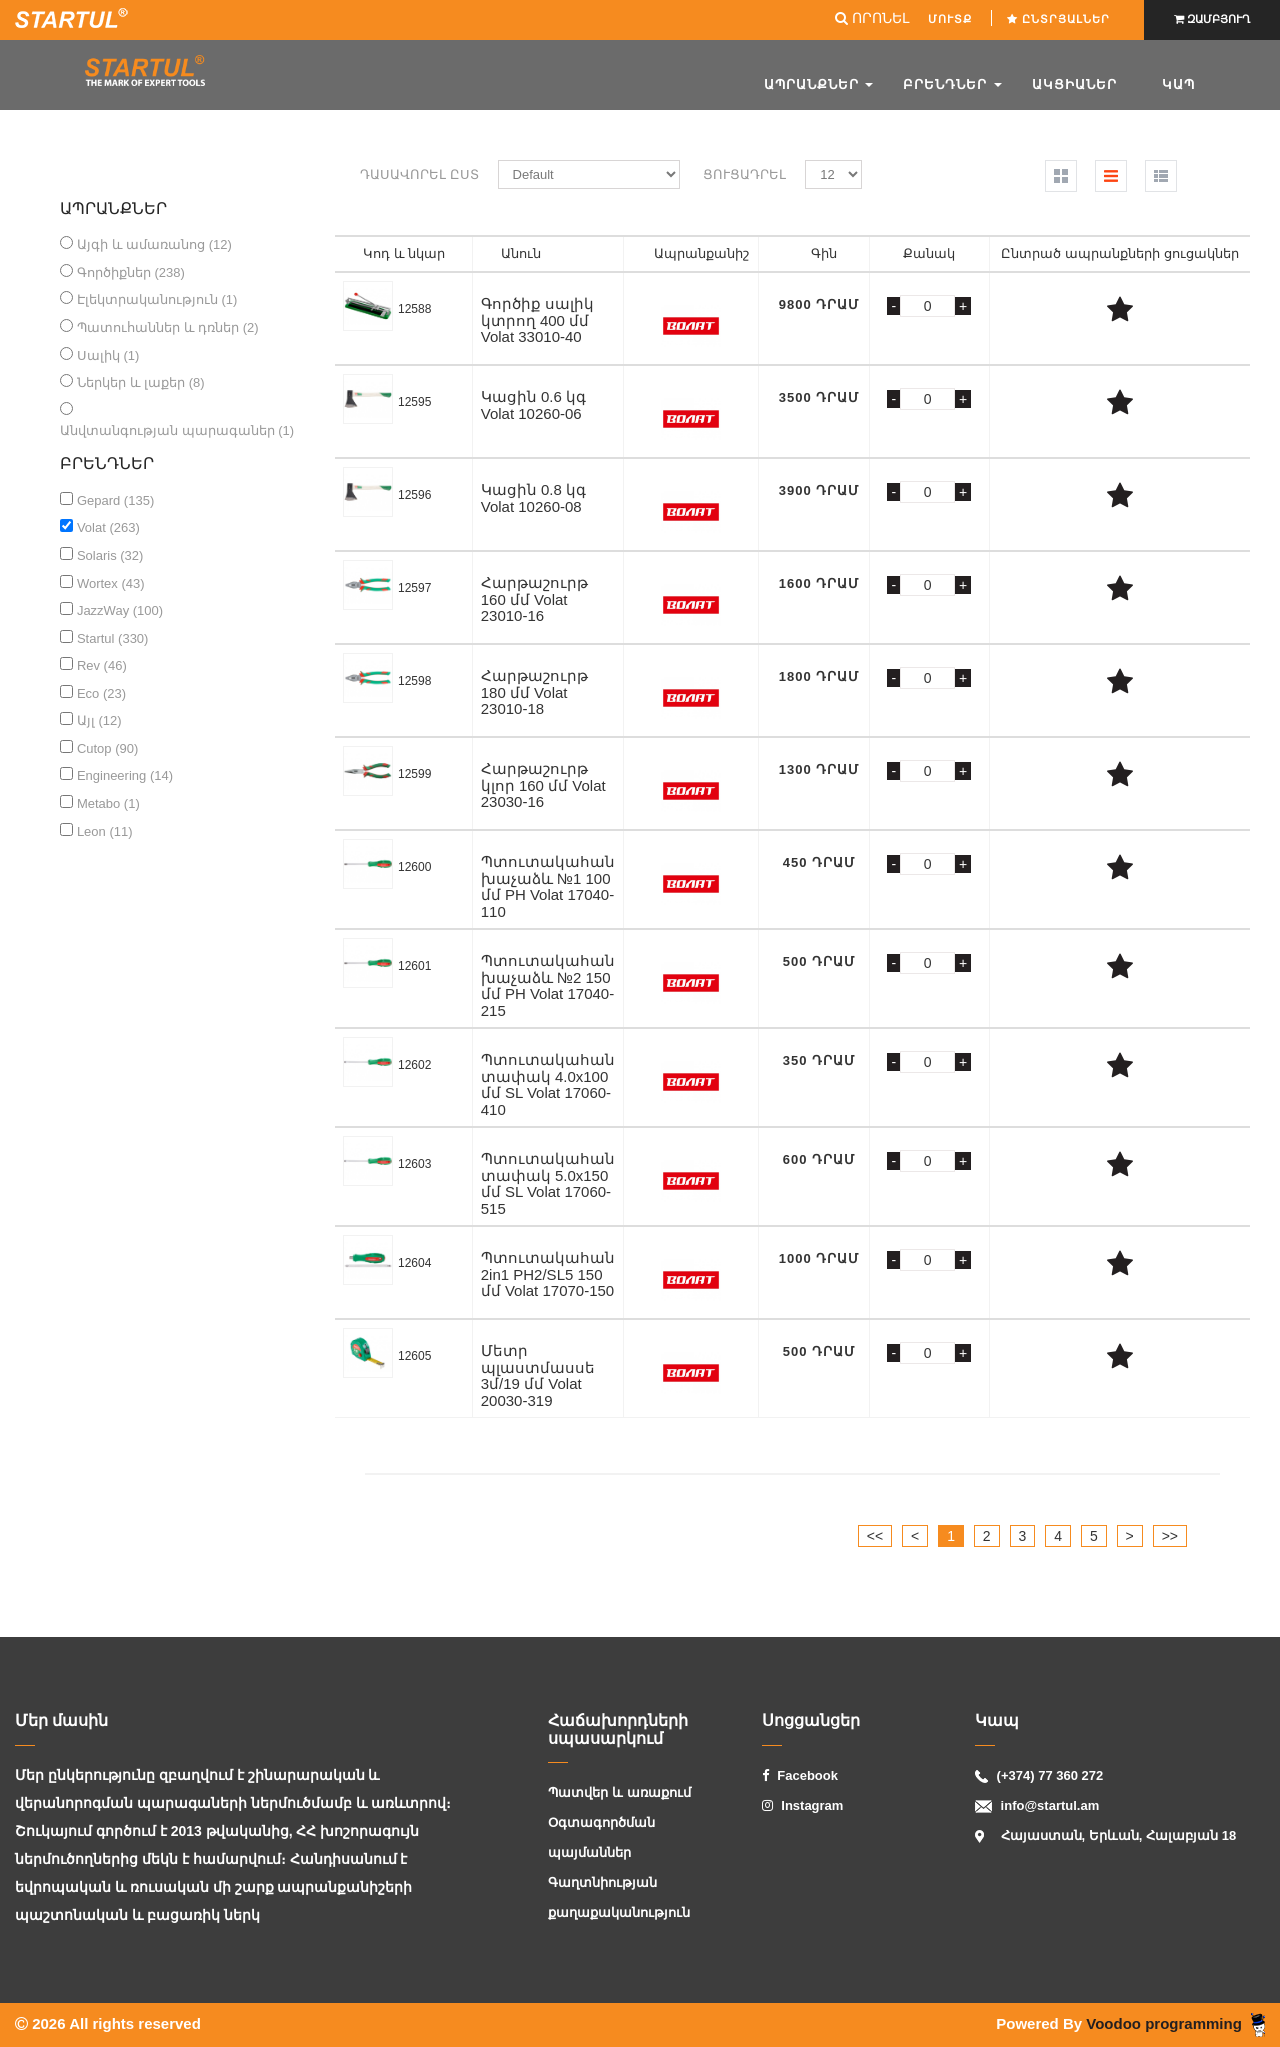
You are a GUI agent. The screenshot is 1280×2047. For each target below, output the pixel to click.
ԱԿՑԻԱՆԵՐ (1074, 84)
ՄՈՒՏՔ (952, 19)
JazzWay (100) (120, 610)
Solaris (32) (110, 555)
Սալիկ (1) (108, 355)
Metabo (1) (108, 803)
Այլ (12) (99, 720)
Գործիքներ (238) (131, 272)
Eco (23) (101, 693)
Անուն (521, 253)
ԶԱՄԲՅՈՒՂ (1212, 19)
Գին (824, 253)
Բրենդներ (952, 84)
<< (875, 1536)
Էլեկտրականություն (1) (157, 299)
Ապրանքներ (819, 84)
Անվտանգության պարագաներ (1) (177, 430)
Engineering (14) (125, 775)
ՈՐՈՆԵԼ (872, 18)
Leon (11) (105, 831)
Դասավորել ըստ (419, 174)
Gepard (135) (115, 500)
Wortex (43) (111, 583)
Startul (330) (113, 638)
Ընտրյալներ (1060, 19)
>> (1170, 1536)
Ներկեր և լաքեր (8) (141, 382)
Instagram (803, 1805)
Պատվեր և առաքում (619, 1792)
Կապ (1178, 84)
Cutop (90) (107, 748)
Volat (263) (108, 527)
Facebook (800, 1775)
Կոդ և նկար (404, 253)
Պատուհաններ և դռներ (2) (168, 327)
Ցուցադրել (744, 174)
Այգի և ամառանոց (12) (154, 244)
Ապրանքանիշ (701, 253)
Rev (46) (102, 665)
